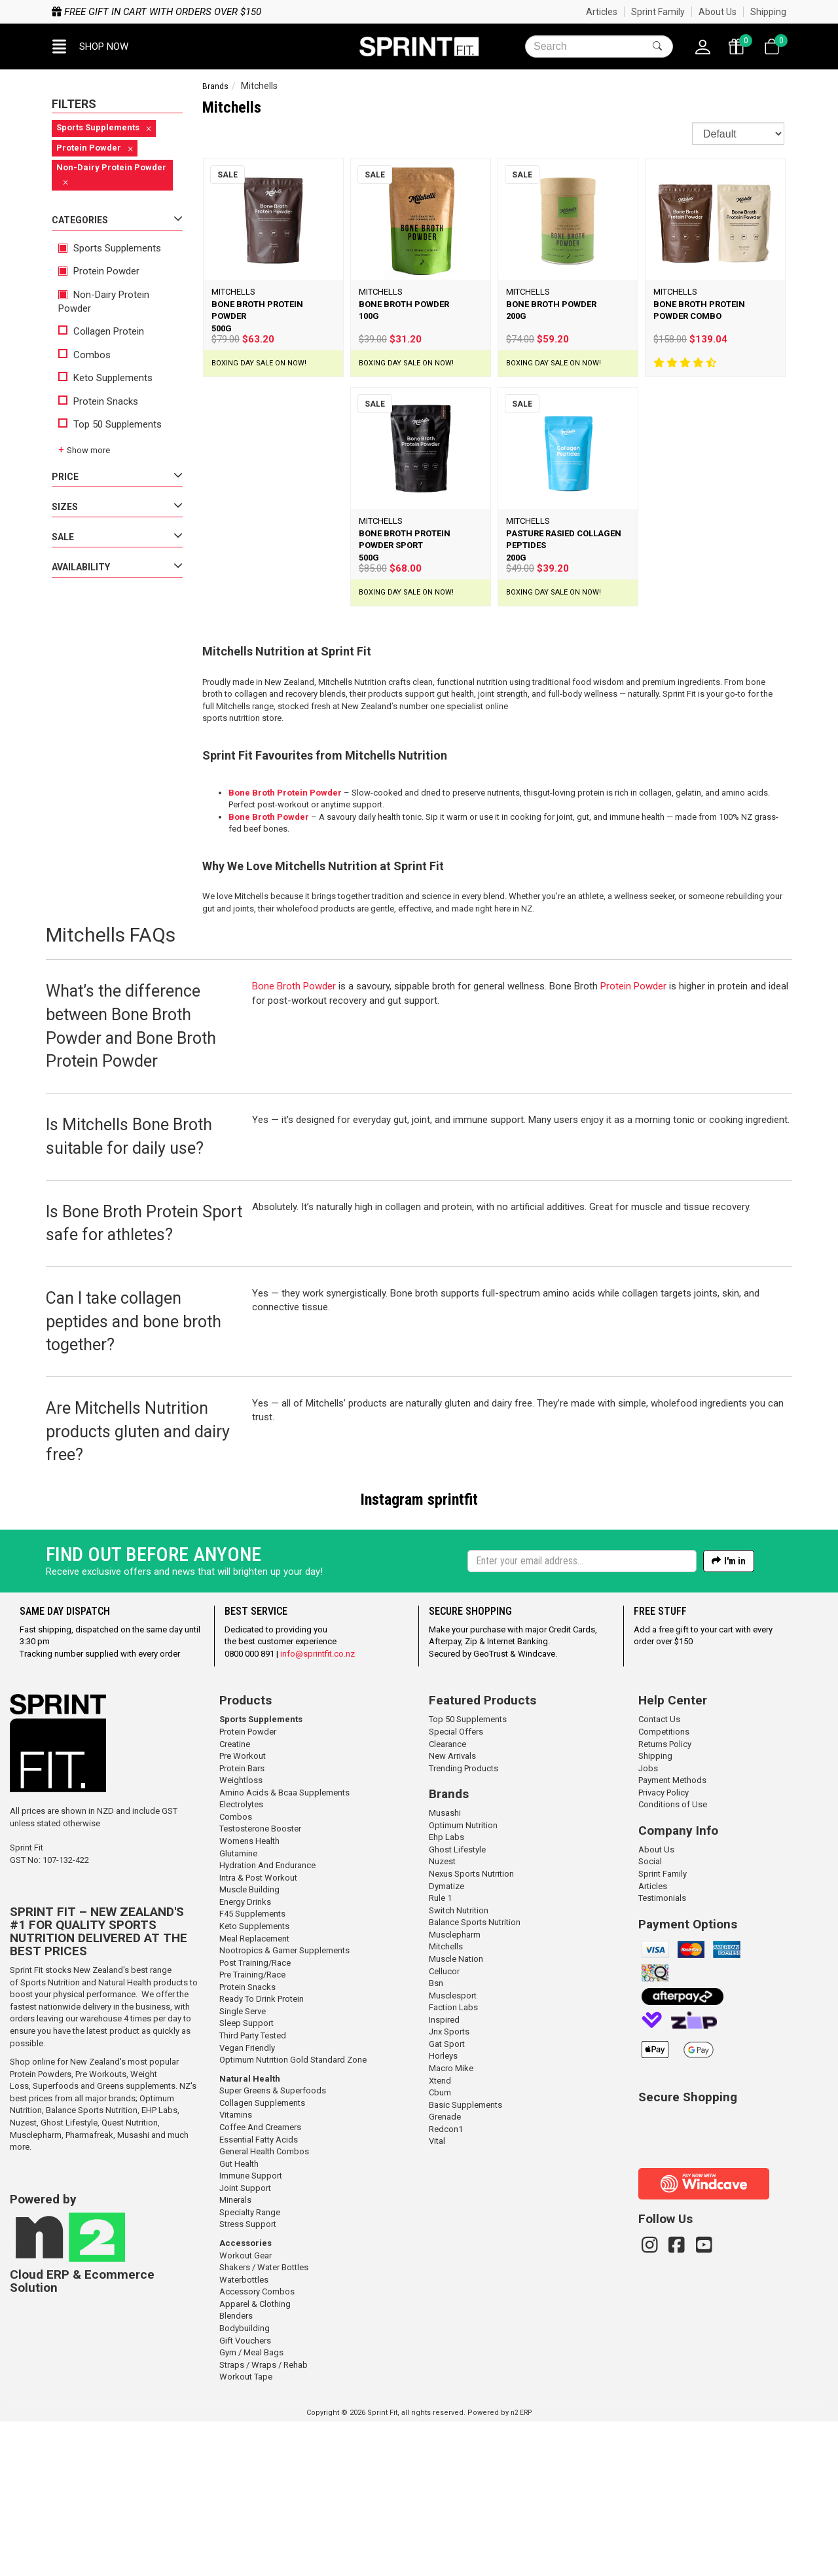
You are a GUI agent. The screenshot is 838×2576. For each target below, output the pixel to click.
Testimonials (662, 2052)
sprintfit (453, 1499)
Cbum (440, 2247)
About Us (718, 12)
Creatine (234, 1899)
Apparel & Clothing (255, 2458)
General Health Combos (264, 2306)
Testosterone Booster (260, 1983)
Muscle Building (249, 2044)
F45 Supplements (252, 2068)
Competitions (663, 1886)
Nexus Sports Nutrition (471, 2028)
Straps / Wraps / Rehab (263, 2519)
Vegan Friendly (247, 2202)
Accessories (245, 2397)
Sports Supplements (109, 248)
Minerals (235, 2354)
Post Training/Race (255, 2117)
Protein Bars (241, 1923)
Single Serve (242, 2166)
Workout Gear (245, 2410)
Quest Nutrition (129, 2277)
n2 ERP (521, 2567)
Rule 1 (440, 2052)
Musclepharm (36, 2289)
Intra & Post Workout (258, 2032)
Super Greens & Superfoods (272, 2245)
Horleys (443, 2210)
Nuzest (23, 2277)
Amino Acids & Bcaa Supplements (284, 1947)
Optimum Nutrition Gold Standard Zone (293, 2214)
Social (650, 2016)
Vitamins (235, 2269)
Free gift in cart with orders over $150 (156, 12)
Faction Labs (453, 2162)
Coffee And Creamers (260, 2282)
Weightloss (241, 1935)
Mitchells (446, 2101)
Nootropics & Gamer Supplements (284, 2105)
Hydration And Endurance (267, 2020)
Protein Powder (98, 271)
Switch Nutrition (458, 2065)
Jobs (648, 1923)
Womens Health (249, 1995)
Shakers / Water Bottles (263, 2422)
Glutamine (238, 2008)
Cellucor (444, 2126)
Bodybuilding (244, 2483)
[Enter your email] (582, 1715)
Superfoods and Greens (78, 2240)
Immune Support (250, 2330)
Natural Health (249, 2233)
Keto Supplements (105, 378)
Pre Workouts (100, 2229)
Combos (84, 355)
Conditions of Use (672, 1959)
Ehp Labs (446, 1991)
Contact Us (659, 1874)
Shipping (768, 12)
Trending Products (463, 1923)
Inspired (444, 2174)
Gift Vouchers (245, 2495)
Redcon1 (446, 2284)
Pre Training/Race (252, 2129)
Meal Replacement (254, 2093)
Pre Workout (242, 1910)
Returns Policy (664, 1899)
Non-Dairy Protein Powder (103, 301)
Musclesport (453, 2150)
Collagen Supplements (262, 2257)
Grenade (445, 2271)
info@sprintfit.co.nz (317, 1808)
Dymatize (446, 2041)
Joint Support (245, 2342)
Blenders (236, 2470)
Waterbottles (243, 2434)
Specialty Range (249, 2367)
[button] (90, 46)
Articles (601, 12)
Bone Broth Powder (268, 817)
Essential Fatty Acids (258, 2294)
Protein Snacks (98, 401)
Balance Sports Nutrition (91, 2265)
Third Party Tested (252, 2190)
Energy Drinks (245, 2056)
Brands (215, 86)
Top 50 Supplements (110, 424)
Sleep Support (246, 2177)
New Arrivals (452, 1910)
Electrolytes (241, 1959)
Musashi (134, 2289)
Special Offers (456, 1886)
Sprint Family (658, 12)
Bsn (436, 2138)
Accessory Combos (257, 2446)
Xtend (440, 2235)
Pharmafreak (89, 2289)
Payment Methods (672, 1935)
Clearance (447, 1899)
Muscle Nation (456, 2113)
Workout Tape (245, 2531)
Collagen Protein (101, 331)
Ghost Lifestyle (69, 2277)
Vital (437, 2295)
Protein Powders (40, 2229)
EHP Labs (159, 2265)
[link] (682, 2289)
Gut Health (239, 2318)
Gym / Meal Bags (251, 2507)
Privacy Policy (663, 1947)
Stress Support (247, 2378)
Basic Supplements (465, 2259)
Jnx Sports (449, 2186)
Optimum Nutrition (463, 1980)
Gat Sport (447, 2198)
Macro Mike (451, 2223)
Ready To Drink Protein (261, 2153)
